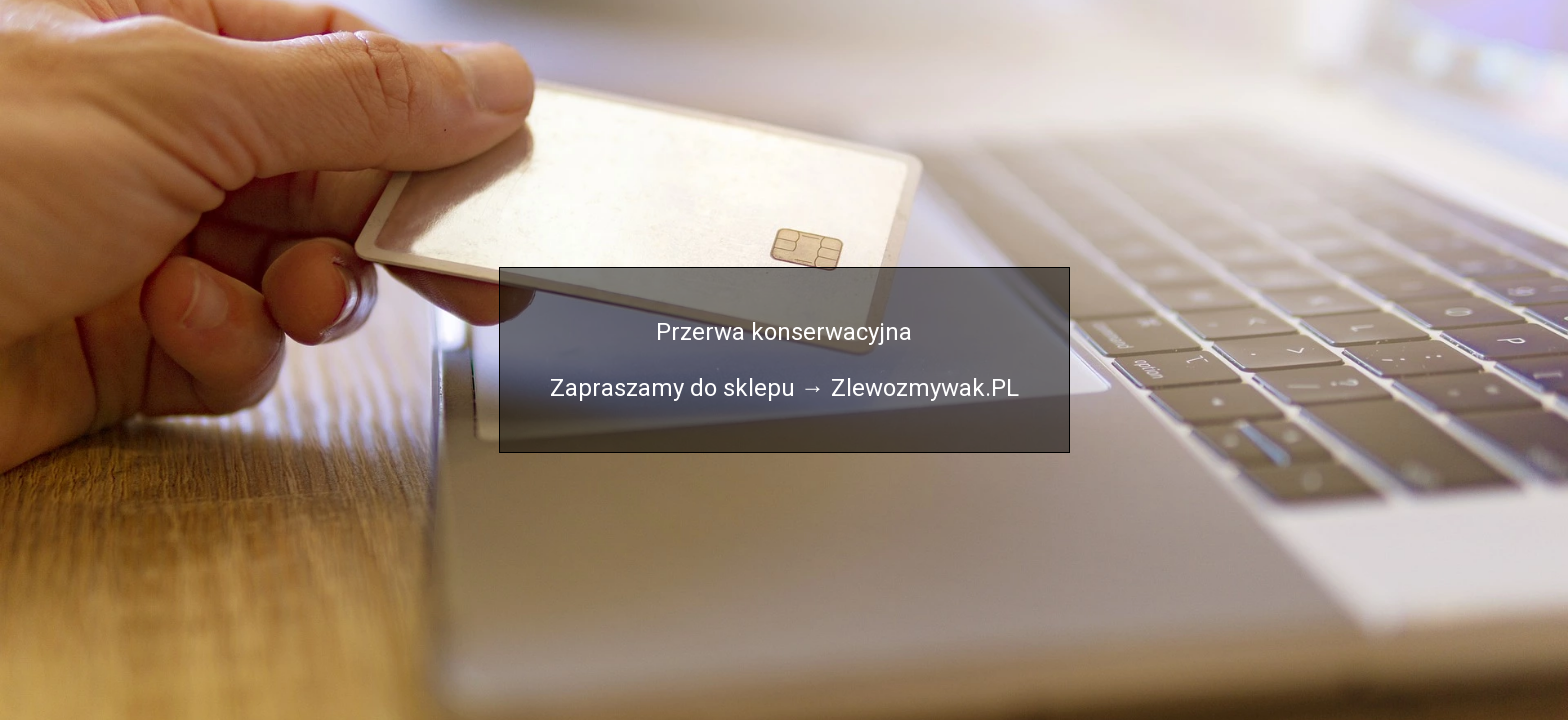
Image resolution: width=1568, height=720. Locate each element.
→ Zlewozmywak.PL (910, 388)
